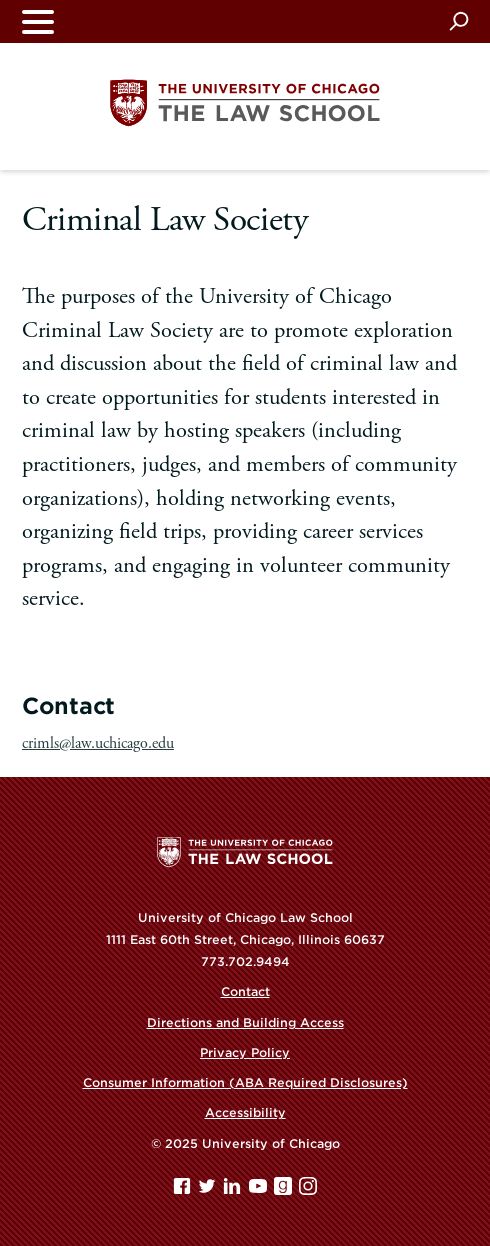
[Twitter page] (209, 1190)
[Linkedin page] (234, 1190)
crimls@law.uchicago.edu (98, 743)
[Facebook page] (184, 1190)
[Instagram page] (308, 1190)
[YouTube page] (260, 1190)
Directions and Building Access (245, 1022)
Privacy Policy (245, 1052)
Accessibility (245, 1112)
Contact (245, 991)
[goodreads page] (285, 1190)
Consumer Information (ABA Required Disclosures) (245, 1082)
